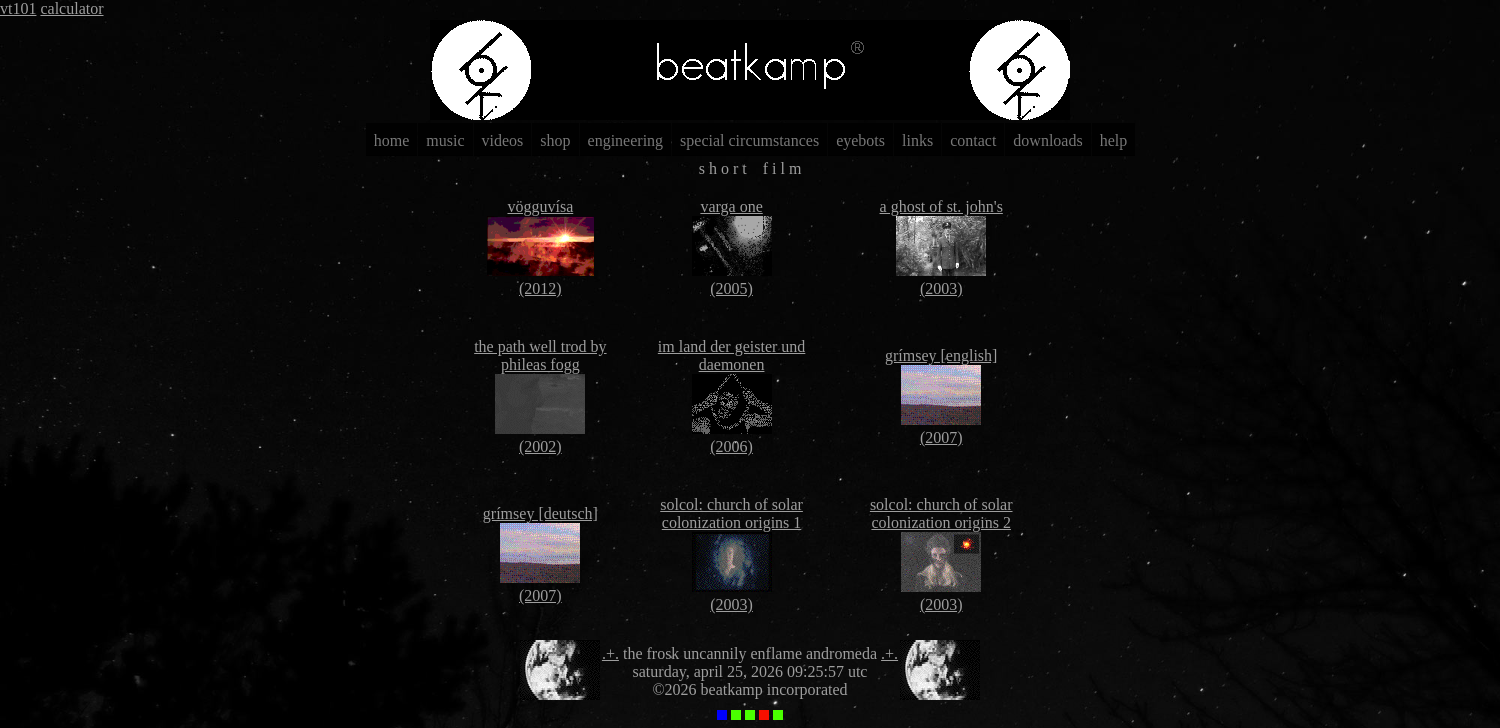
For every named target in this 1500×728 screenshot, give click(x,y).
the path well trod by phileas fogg (540, 355)
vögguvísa (540, 206)
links (917, 140)
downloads (1047, 140)
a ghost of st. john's (941, 206)
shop (555, 140)
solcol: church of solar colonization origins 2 (941, 513)
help (1114, 140)
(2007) (941, 437)
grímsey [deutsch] (540, 513)
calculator (71, 8)
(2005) (731, 288)
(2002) (540, 446)
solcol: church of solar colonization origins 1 (731, 513)
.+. (610, 653)
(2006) (731, 446)
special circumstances (749, 140)
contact (973, 140)
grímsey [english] (941, 355)
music (445, 140)
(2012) (540, 288)
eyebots (860, 140)
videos (503, 140)
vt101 (18, 8)
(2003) (941, 288)
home (392, 140)
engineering (626, 140)
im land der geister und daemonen (732, 355)
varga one (731, 206)
